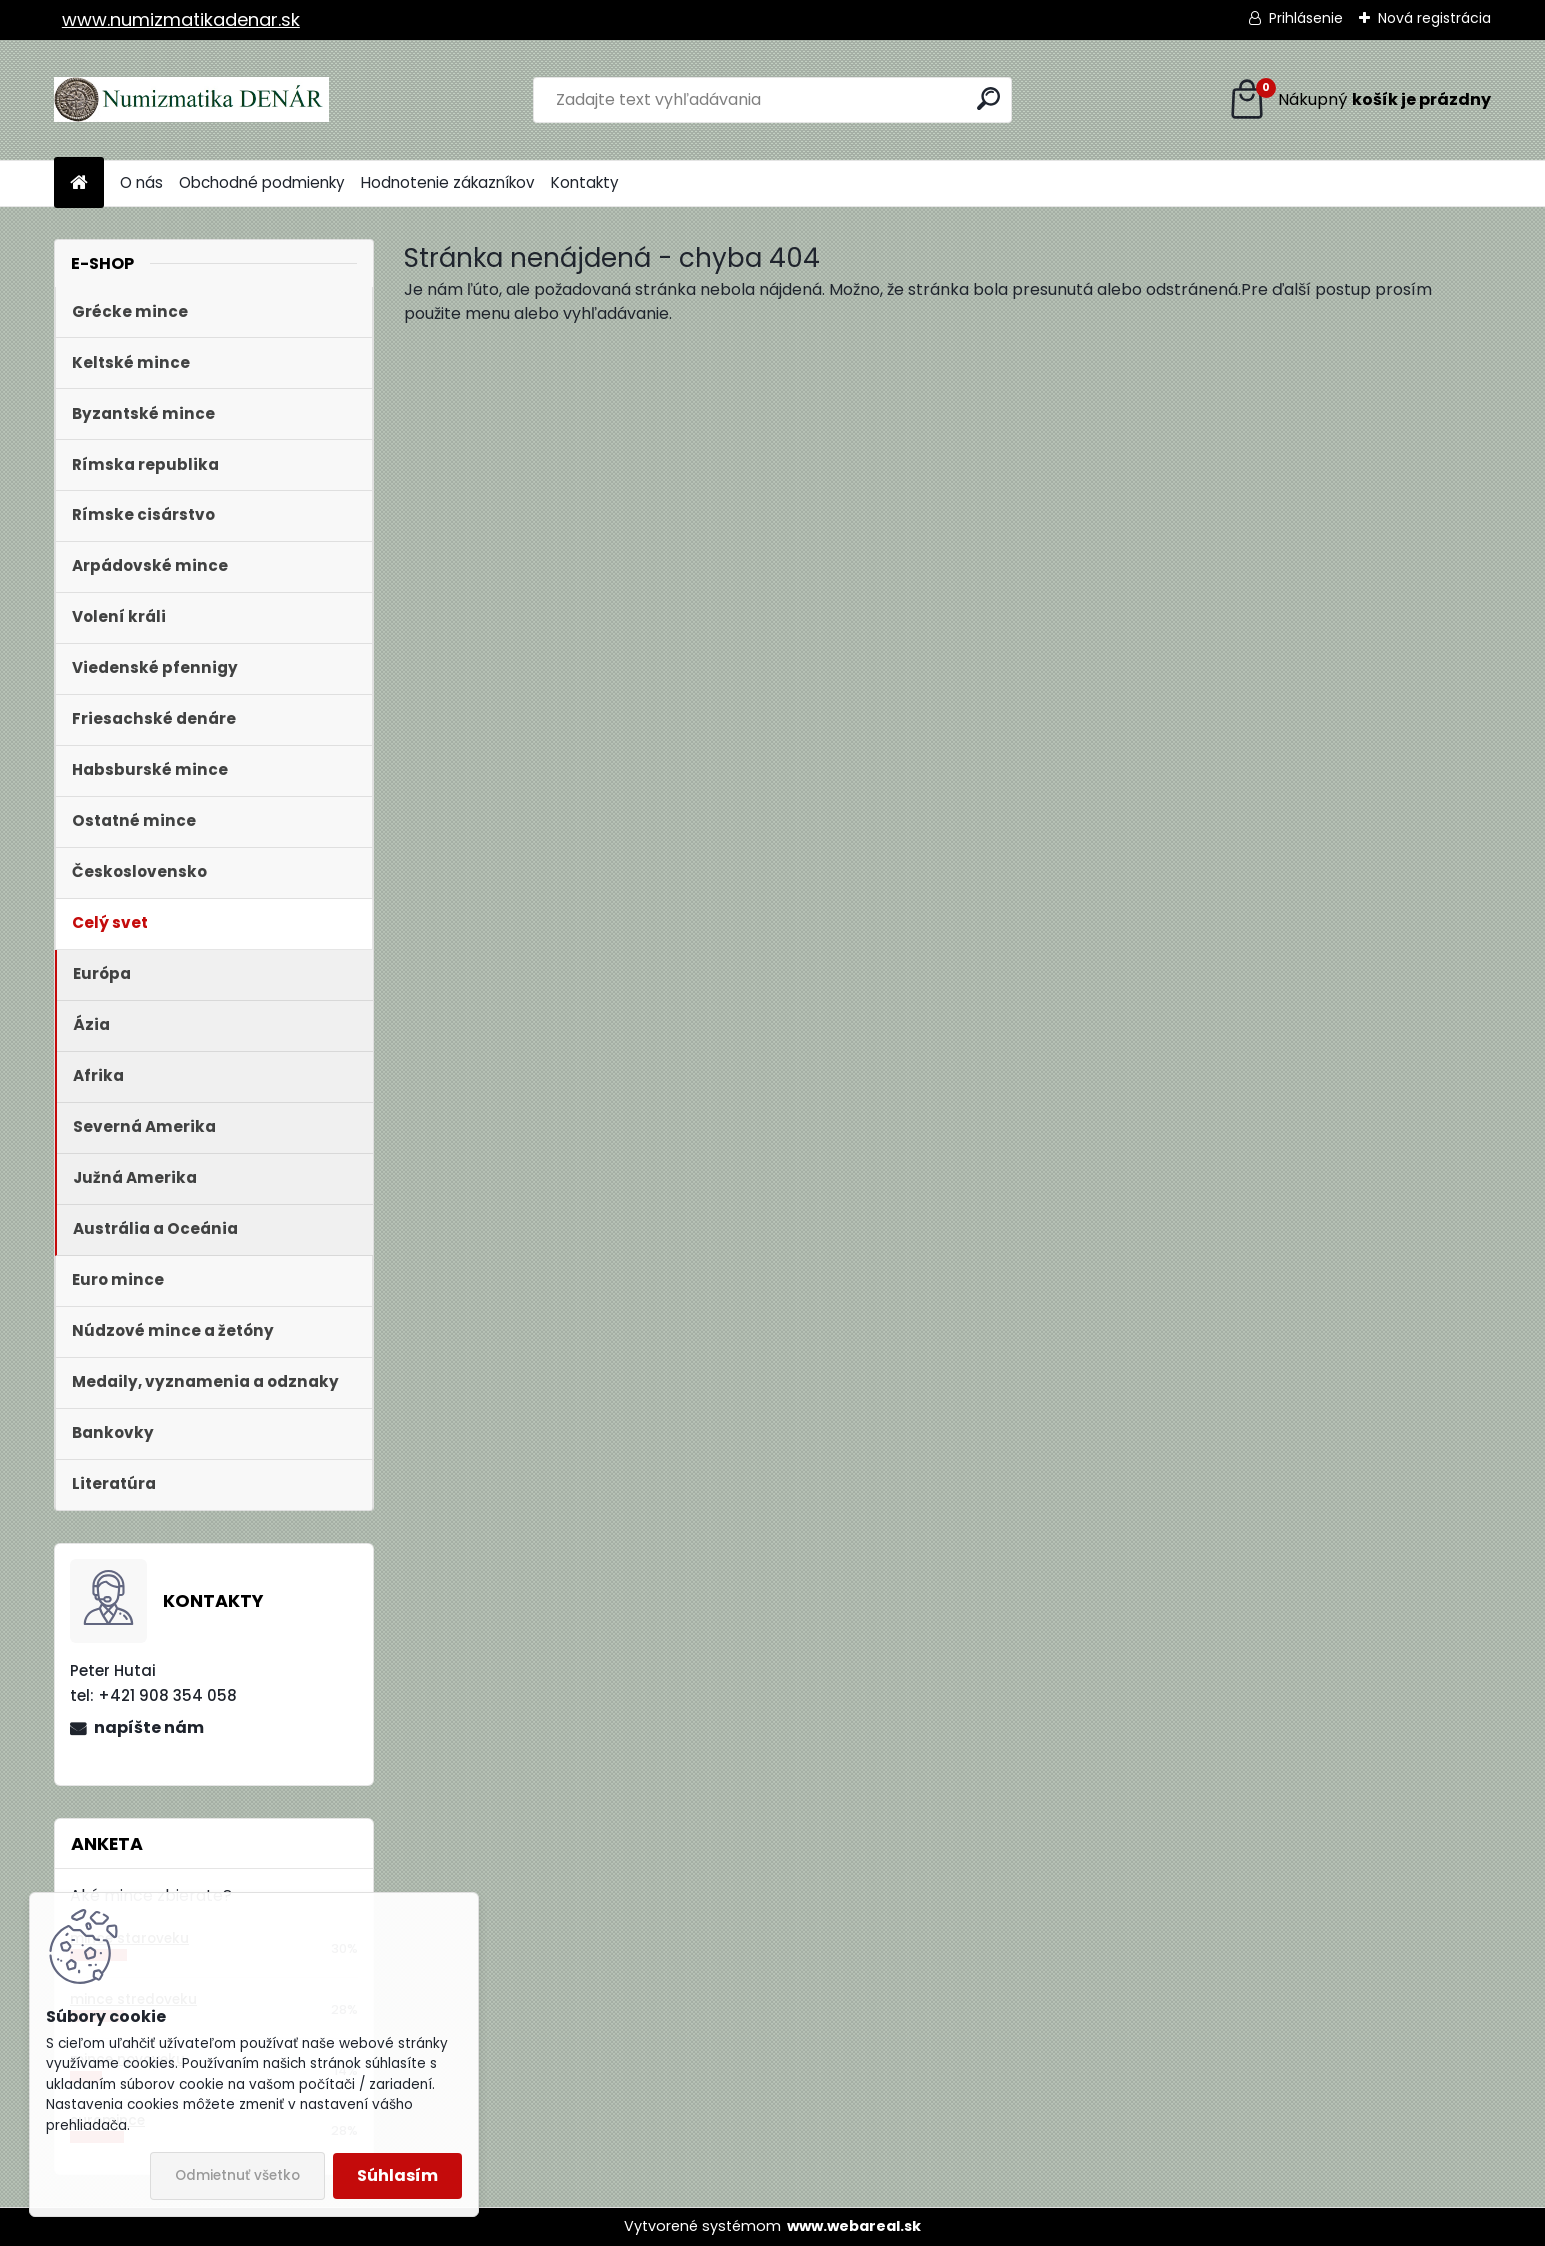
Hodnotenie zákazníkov (448, 182)
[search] (988, 98)
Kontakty (585, 182)
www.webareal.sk (854, 2226)
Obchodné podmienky (262, 182)
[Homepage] (79, 183)
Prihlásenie (1306, 18)
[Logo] (191, 100)
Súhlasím (397, 2175)
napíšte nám (149, 1727)
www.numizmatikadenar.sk (181, 19)
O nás (141, 182)
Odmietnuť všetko (237, 2175)
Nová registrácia (1434, 18)
